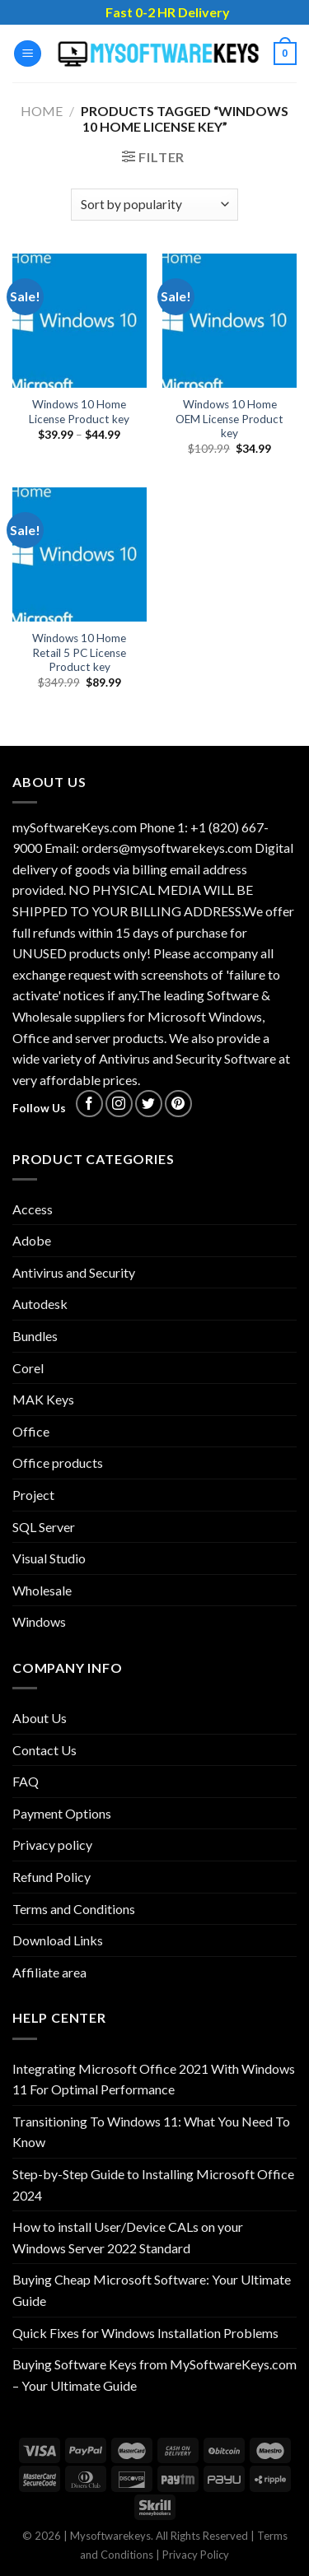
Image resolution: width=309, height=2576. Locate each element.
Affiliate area (49, 1972)
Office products (57, 1462)
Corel (28, 1368)
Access (32, 1209)
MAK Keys (43, 1399)
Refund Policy (51, 1876)
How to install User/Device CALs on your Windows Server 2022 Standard (127, 2237)
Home (42, 111)
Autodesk (40, 1303)
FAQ (25, 1781)
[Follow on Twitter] (148, 1103)
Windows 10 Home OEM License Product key (229, 419)
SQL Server (43, 1527)
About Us (39, 1718)
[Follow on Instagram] (119, 1103)
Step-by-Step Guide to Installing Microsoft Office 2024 (153, 2184)
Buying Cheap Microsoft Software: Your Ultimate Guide (151, 2289)
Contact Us (44, 1750)
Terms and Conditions (73, 1909)
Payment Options (61, 1813)
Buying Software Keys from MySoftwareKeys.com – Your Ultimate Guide (154, 2374)
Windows (39, 1621)
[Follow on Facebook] (89, 1103)
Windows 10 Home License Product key (79, 412)
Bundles (35, 1336)
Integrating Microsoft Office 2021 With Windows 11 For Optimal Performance (153, 2079)
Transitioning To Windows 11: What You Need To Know (151, 2131)
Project (33, 1494)
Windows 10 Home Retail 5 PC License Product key (79, 652)
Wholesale (42, 1590)
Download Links (57, 1940)
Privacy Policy (195, 2554)
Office (30, 1431)
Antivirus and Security (73, 1272)
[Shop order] (154, 205)
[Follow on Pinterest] (178, 1103)
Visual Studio (49, 1558)
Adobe (31, 1240)
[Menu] (27, 54)
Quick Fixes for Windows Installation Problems (145, 2333)
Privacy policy (52, 1844)
